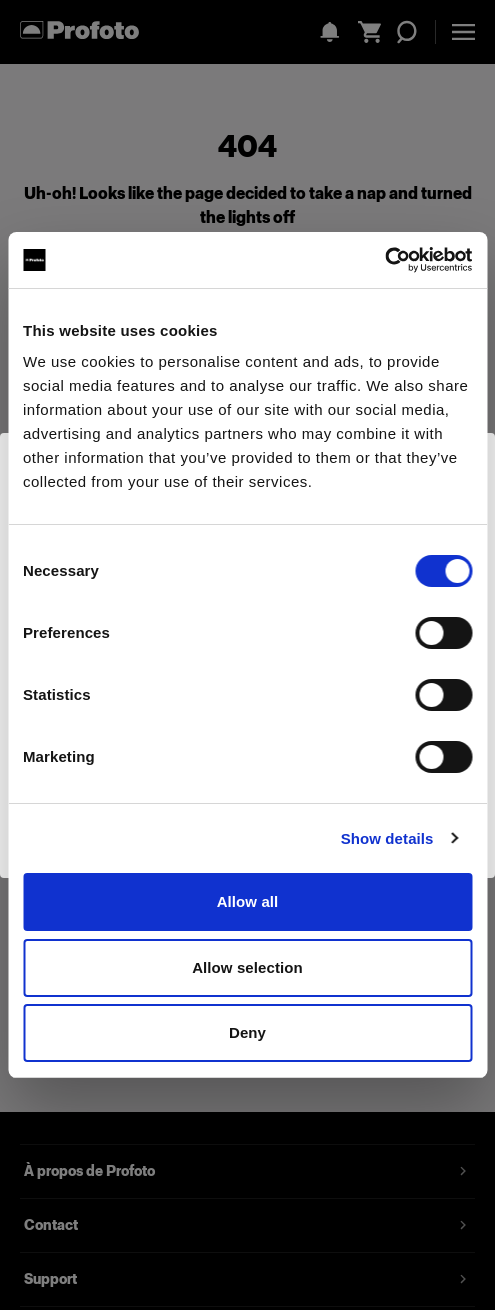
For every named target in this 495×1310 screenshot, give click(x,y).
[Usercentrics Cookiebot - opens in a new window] (384, 260)
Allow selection (247, 967)
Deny (247, 1032)
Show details (387, 838)
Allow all (248, 901)
